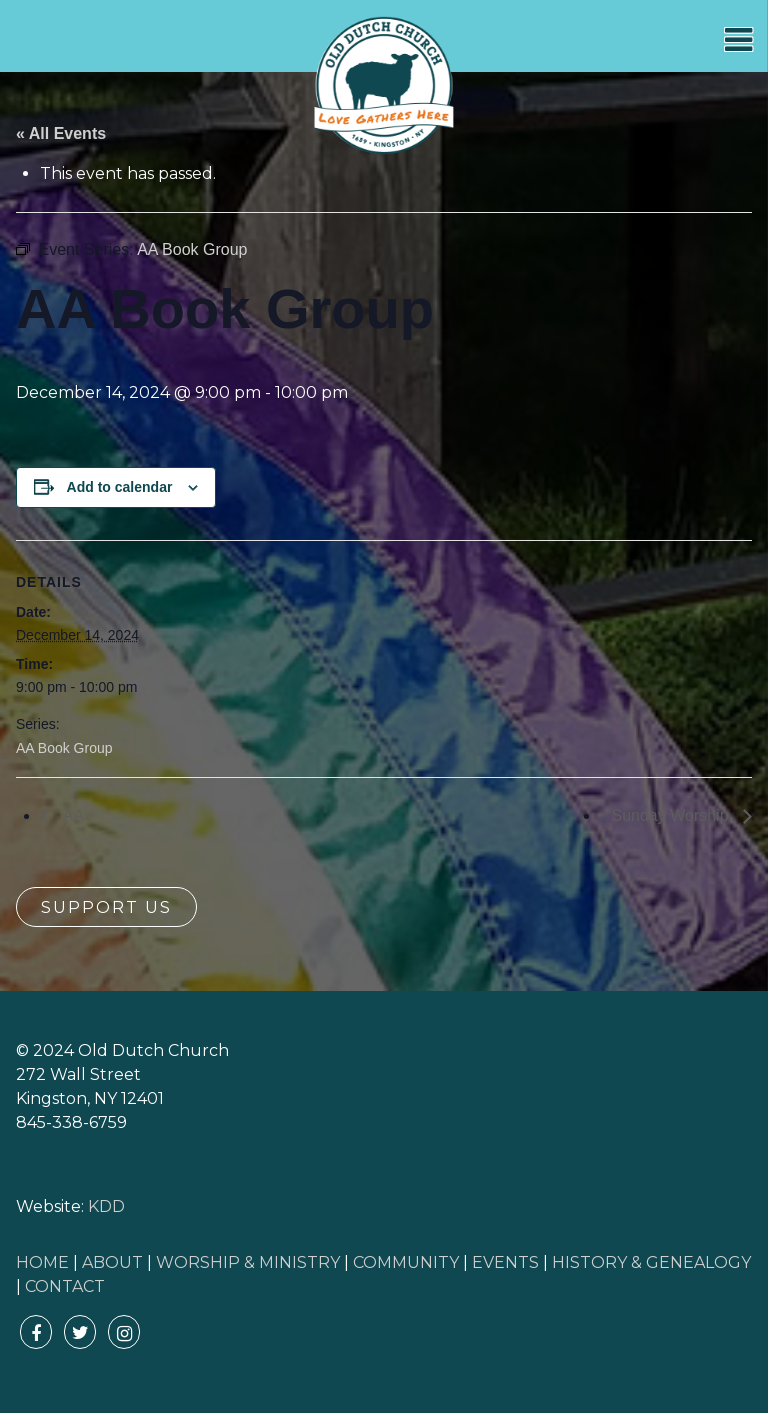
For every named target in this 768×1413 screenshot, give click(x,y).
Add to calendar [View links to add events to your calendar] (120, 487)
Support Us (106, 907)
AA (71, 815)
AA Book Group (64, 748)
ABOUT (112, 1262)
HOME (42, 1262)
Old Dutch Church (384, 86)
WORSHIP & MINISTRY (248, 1262)
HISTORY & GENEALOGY (651, 1262)
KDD (106, 1206)
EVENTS (505, 1262)
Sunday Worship (672, 815)
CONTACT (65, 1286)
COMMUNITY (406, 1262)
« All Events (61, 133)
